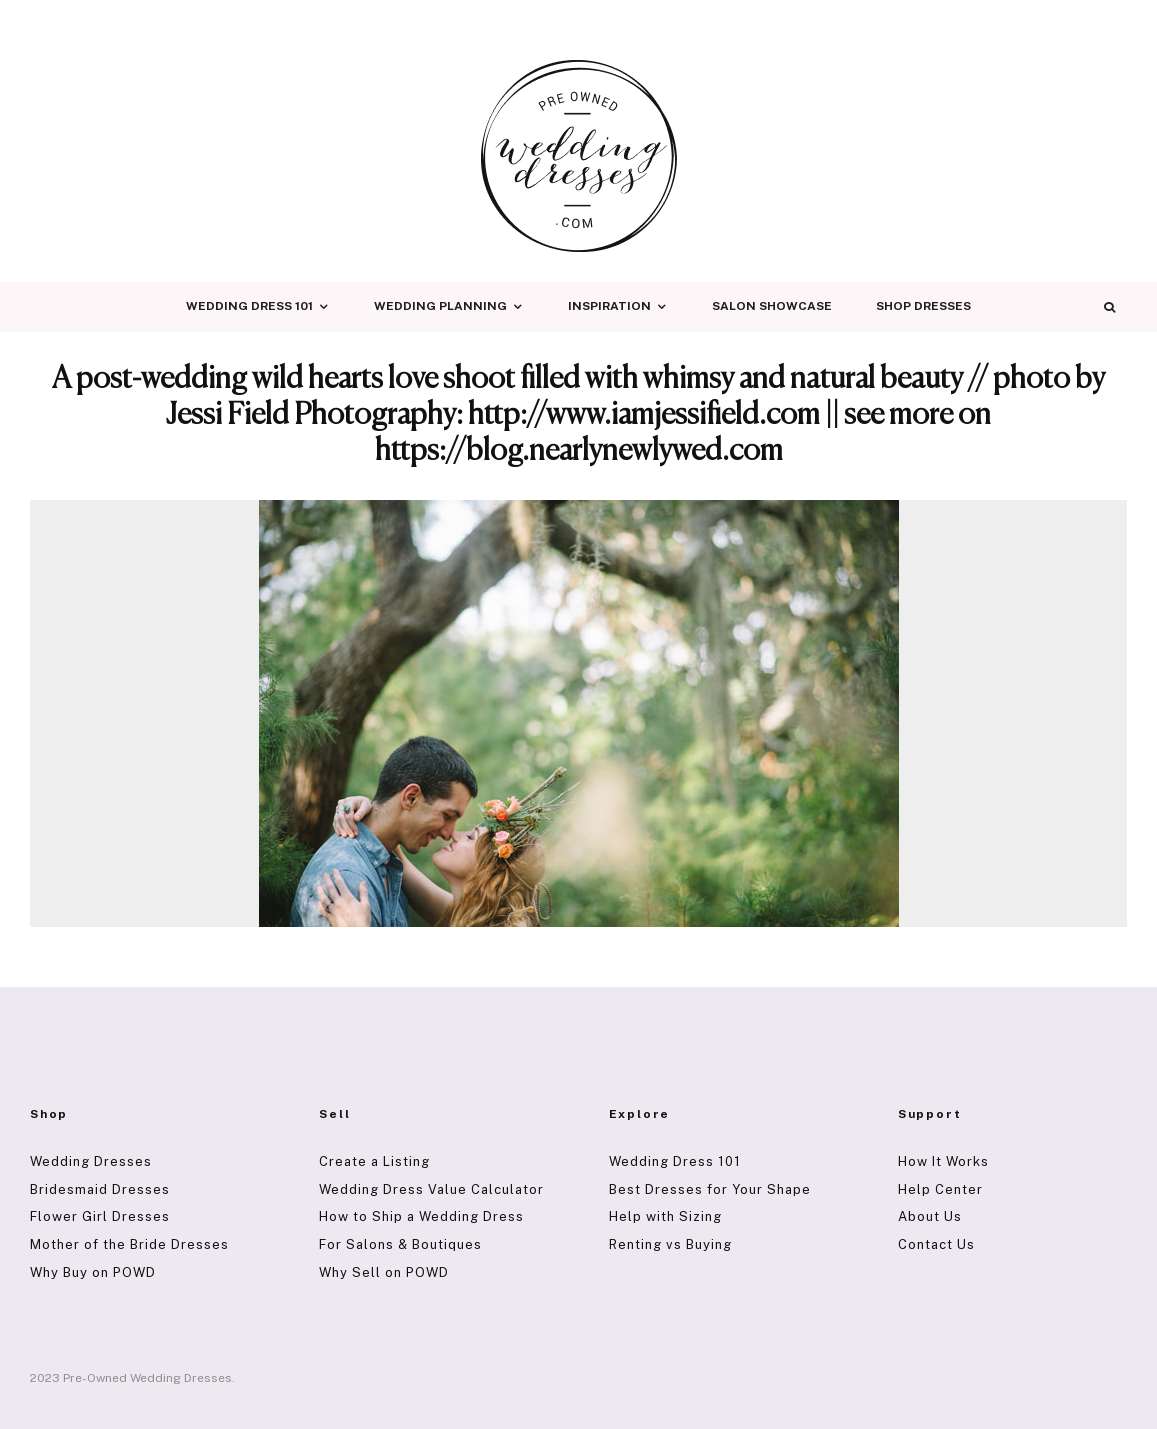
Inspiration (609, 306)
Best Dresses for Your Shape (710, 1189)
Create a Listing (374, 1161)
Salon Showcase (772, 306)
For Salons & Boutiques (400, 1244)
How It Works (943, 1161)
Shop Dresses (923, 306)
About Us (930, 1216)
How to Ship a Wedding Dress (421, 1216)
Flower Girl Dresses (100, 1216)
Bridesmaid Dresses (100, 1189)
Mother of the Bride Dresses (129, 1244)
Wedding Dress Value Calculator (431, 1189)
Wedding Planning (440, 306)
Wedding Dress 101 (249, 306)
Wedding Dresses (91, 1161)
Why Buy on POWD (93, 1272)
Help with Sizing (665, 1216)
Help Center (940, 1189)
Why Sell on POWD (384, 1272)
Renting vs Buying (670, 1244)
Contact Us (936, 1244)
